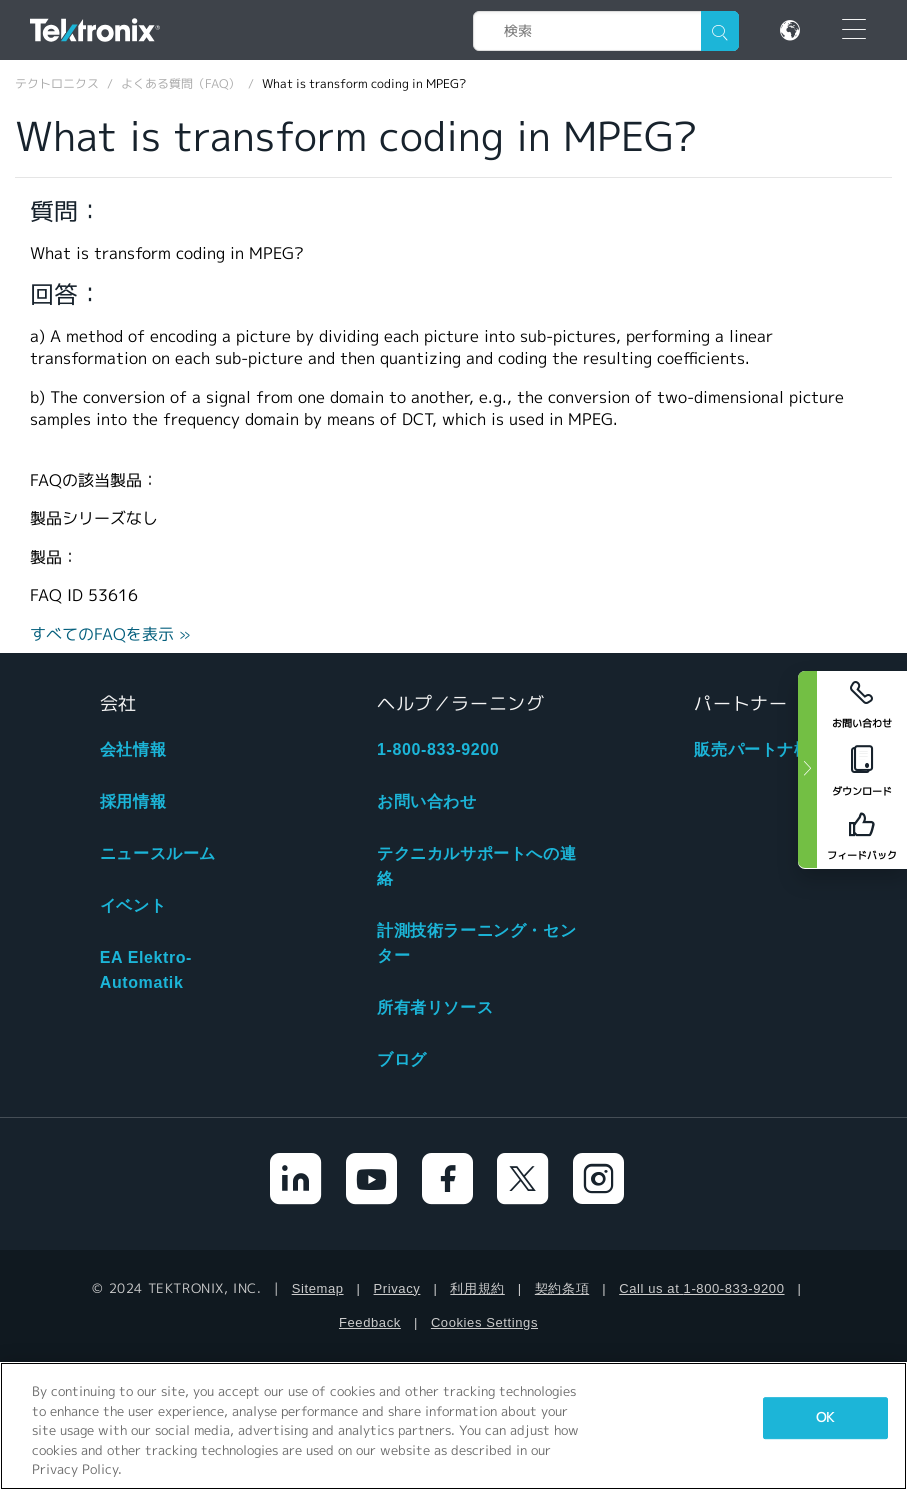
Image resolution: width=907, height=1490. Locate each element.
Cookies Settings (484, 1322)
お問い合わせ (427, 801)
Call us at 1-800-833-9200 (701, 1288)
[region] (453, 1426)
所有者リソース (435, 1007)
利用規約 (477, 1288)
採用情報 (133, 801)
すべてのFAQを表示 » (110, 634)
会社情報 (133, 749)
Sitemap (318, 1288)
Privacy (397, 1288)
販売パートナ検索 (760, 749)
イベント (133, 905)
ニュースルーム (158, 853)
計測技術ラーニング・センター (476, 943)
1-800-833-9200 (438, 749)
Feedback (370, 1322)
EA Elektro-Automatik (146, 970)
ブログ (402, 1059)
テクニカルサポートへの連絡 (476, 866)
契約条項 (562, 1288)
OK (825, 1417)
